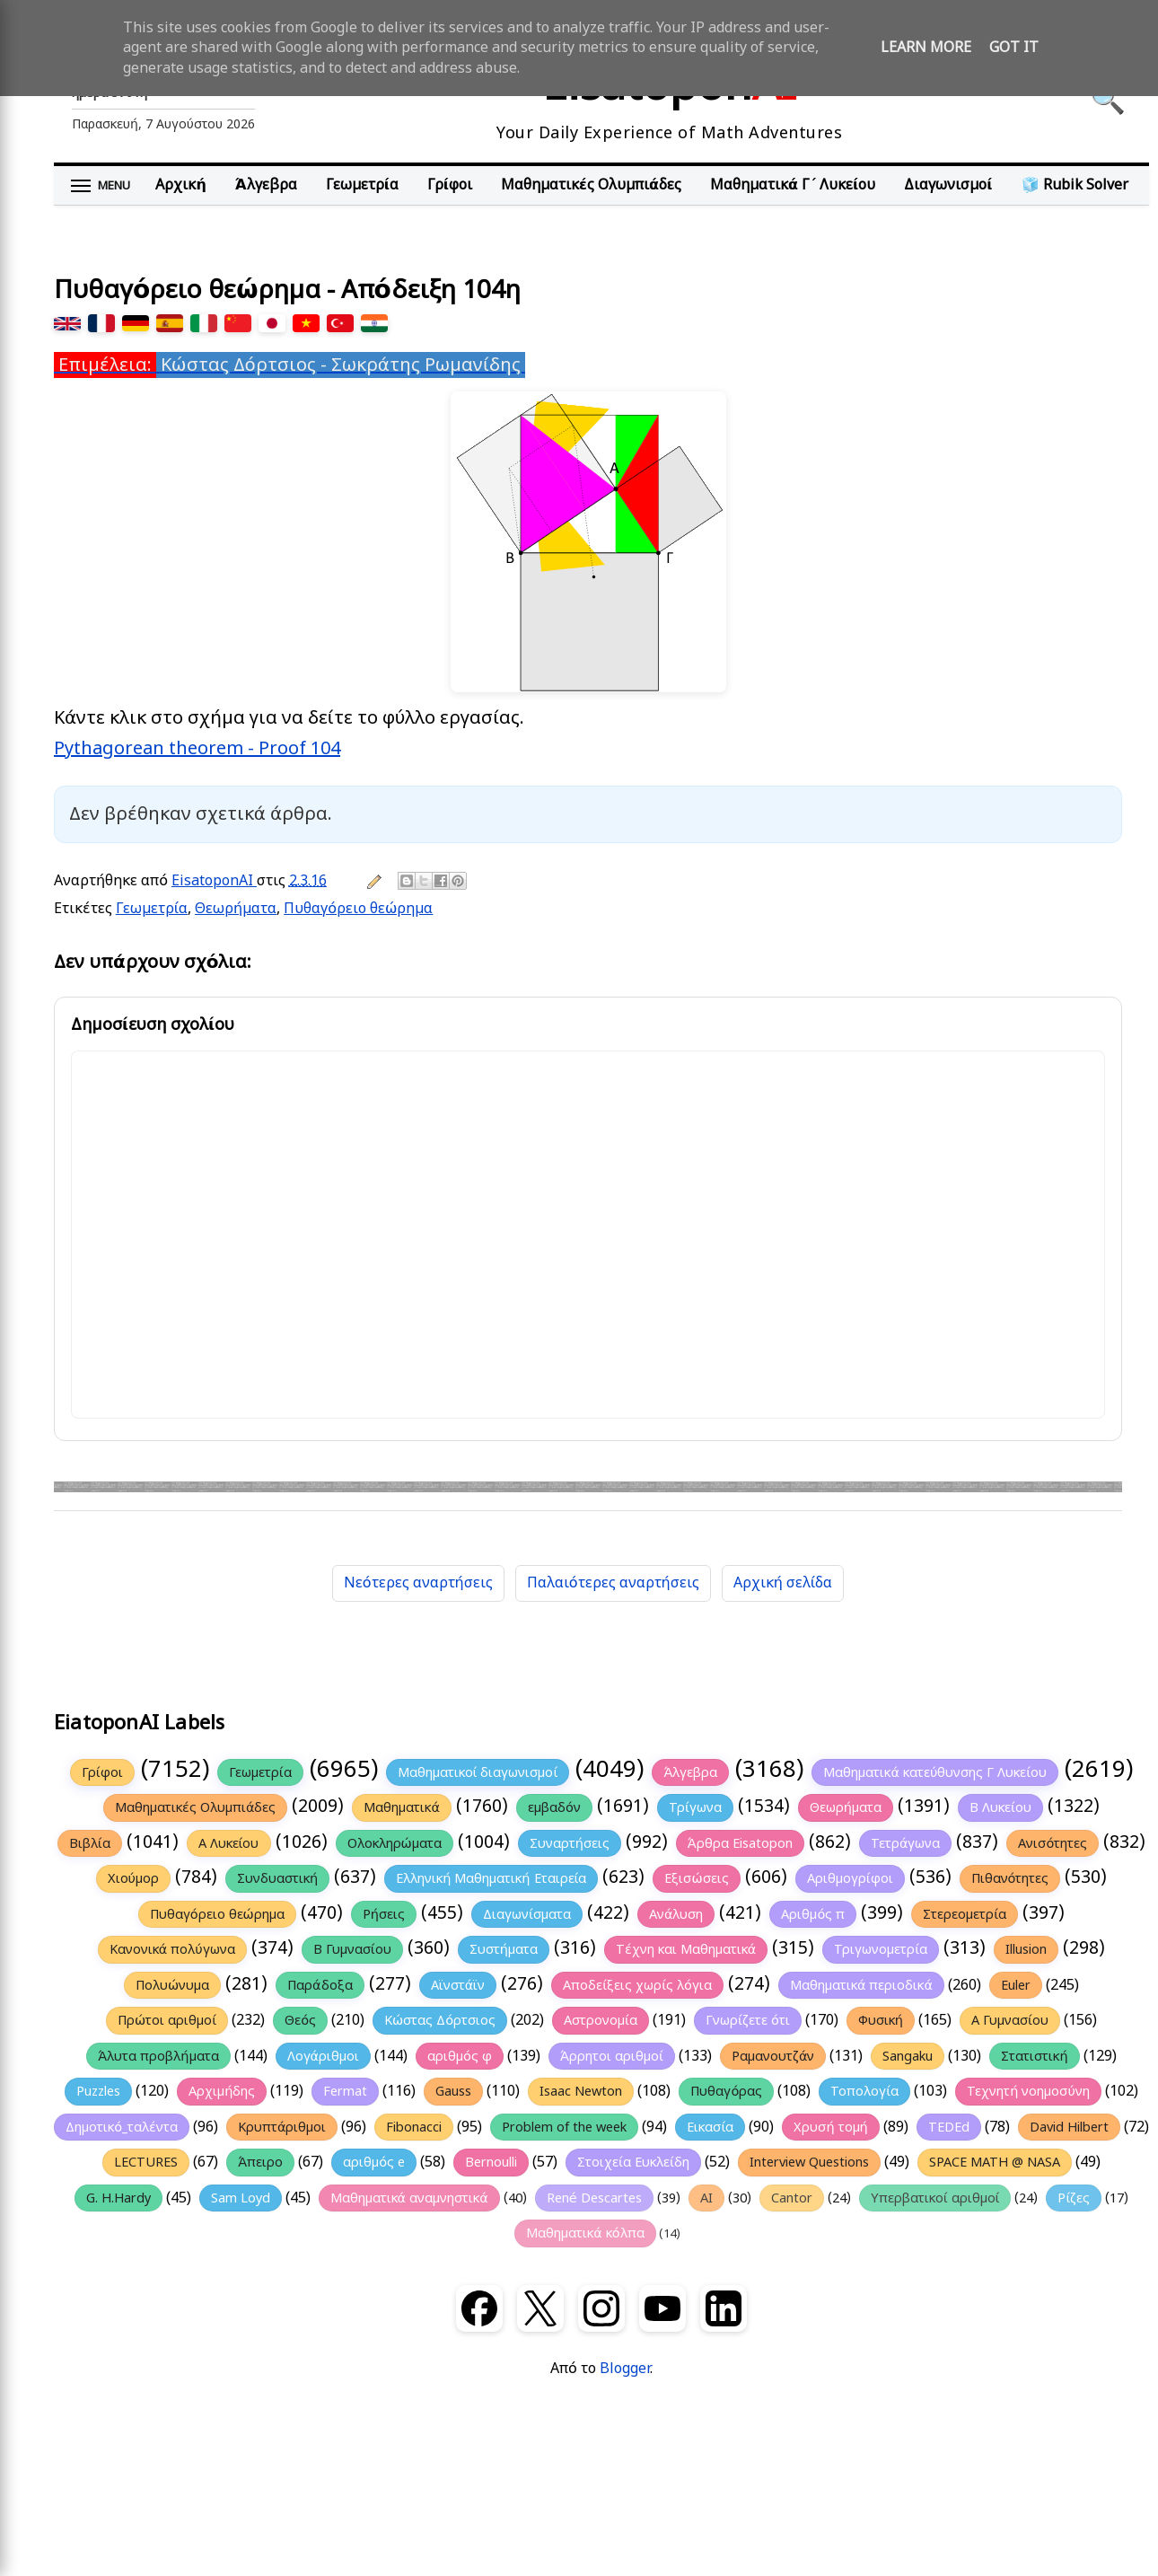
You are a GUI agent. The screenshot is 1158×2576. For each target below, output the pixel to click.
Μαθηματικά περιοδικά (861, 1985)
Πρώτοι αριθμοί (167, 2020)
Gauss (453, 2091)
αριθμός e (374, 2162)
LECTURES (146, 2162)
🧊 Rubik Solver (1075, 185)
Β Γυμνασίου (352, 1949)
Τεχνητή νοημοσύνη (1028, 2091)
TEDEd (948, 2127)
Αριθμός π (813, 1914)
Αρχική (180, 185)
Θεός (300, 2020)
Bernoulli (491, 2162)
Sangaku (907, 2056)
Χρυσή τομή (830, 2127)
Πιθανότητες (1010, 1878)
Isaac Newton (581, 2091)
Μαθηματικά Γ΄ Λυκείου (792, 185)
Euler (1016, 1985)
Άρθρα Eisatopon (740, 1843)
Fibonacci (414, 2127)
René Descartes (594, 2198)
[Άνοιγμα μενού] (100, 186)
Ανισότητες (1052, 1843)
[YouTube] (662, 2308)
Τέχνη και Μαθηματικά (686, 1949)
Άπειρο (260, 2162)
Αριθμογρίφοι (850, 1878)
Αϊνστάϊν (458, 1985)
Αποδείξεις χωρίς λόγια (637, 1985)
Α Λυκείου (228, 1843)
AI (706, 2198)
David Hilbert (1069, 2127)
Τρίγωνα (695, 1807)
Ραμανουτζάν (773, 2056)
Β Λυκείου (1000, 1807)
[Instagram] (601, 2308)
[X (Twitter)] (540, 2308)
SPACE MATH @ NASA (994, 2162)
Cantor (791, 2198)
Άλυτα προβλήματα (158, 2056)
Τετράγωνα (906, 1843)
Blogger (625, 2368)
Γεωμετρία (362, 185)
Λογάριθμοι (323, 2056)
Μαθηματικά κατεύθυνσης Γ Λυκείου (935, 1772)
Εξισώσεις (696, 1878)
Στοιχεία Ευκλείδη (633, 2162)
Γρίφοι (449, 185)
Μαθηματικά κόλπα (585, 2233)
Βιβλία (89, 1843)
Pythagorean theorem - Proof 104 (197, 748)
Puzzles (98, 2091)
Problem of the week (564, 2127)
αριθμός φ (459, 2056)
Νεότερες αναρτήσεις (418, 1583)
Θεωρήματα (235, 908)
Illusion (1026, 1949)
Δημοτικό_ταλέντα (122, 2127)
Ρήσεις (384, 1914)
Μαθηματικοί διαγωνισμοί (478, 1772)
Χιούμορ (133, 1878)
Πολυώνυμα (172, 1985)
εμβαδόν (554, 1807)
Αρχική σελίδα (783, 1583)
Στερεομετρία (964, 1914)
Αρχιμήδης (222, 2091)
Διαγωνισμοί (948, 185)
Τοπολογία (864, 2091)
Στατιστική (1034, 2056)
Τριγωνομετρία (880, 1949)
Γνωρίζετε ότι (748, 2020)
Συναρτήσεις (570, 1843)
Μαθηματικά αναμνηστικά (409, 2198)
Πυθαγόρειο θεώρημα (358, 908)
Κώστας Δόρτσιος (440, 2020)
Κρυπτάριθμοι (282, 2127)
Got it (1014, 47)
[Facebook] (479, 2308)
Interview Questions (809, 2162)
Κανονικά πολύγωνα (172, 1949)
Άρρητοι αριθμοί (611, 2056)
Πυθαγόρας (726, 2091)
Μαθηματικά (402, 1807)
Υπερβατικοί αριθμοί (935, 2198)
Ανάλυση (676, 1914)
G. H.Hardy (118, 2198)
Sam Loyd (240, 2198)
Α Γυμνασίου (1009, 2020)
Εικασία (710, 2127)
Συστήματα (503, 1949)
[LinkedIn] (723, 2308)
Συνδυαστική (277, 1878)
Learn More (926, 47)
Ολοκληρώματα (394, 1843)
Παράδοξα (320, 1985)
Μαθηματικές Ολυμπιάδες (591, 185)
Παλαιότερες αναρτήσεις (613, 1583)
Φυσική (880, 2020)
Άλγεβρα (266, 185)
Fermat (345, 2091)
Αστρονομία (600, 2020)
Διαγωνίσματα (527, 1914)
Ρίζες (1073, 2198)
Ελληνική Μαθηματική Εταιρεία (491, 1878)
